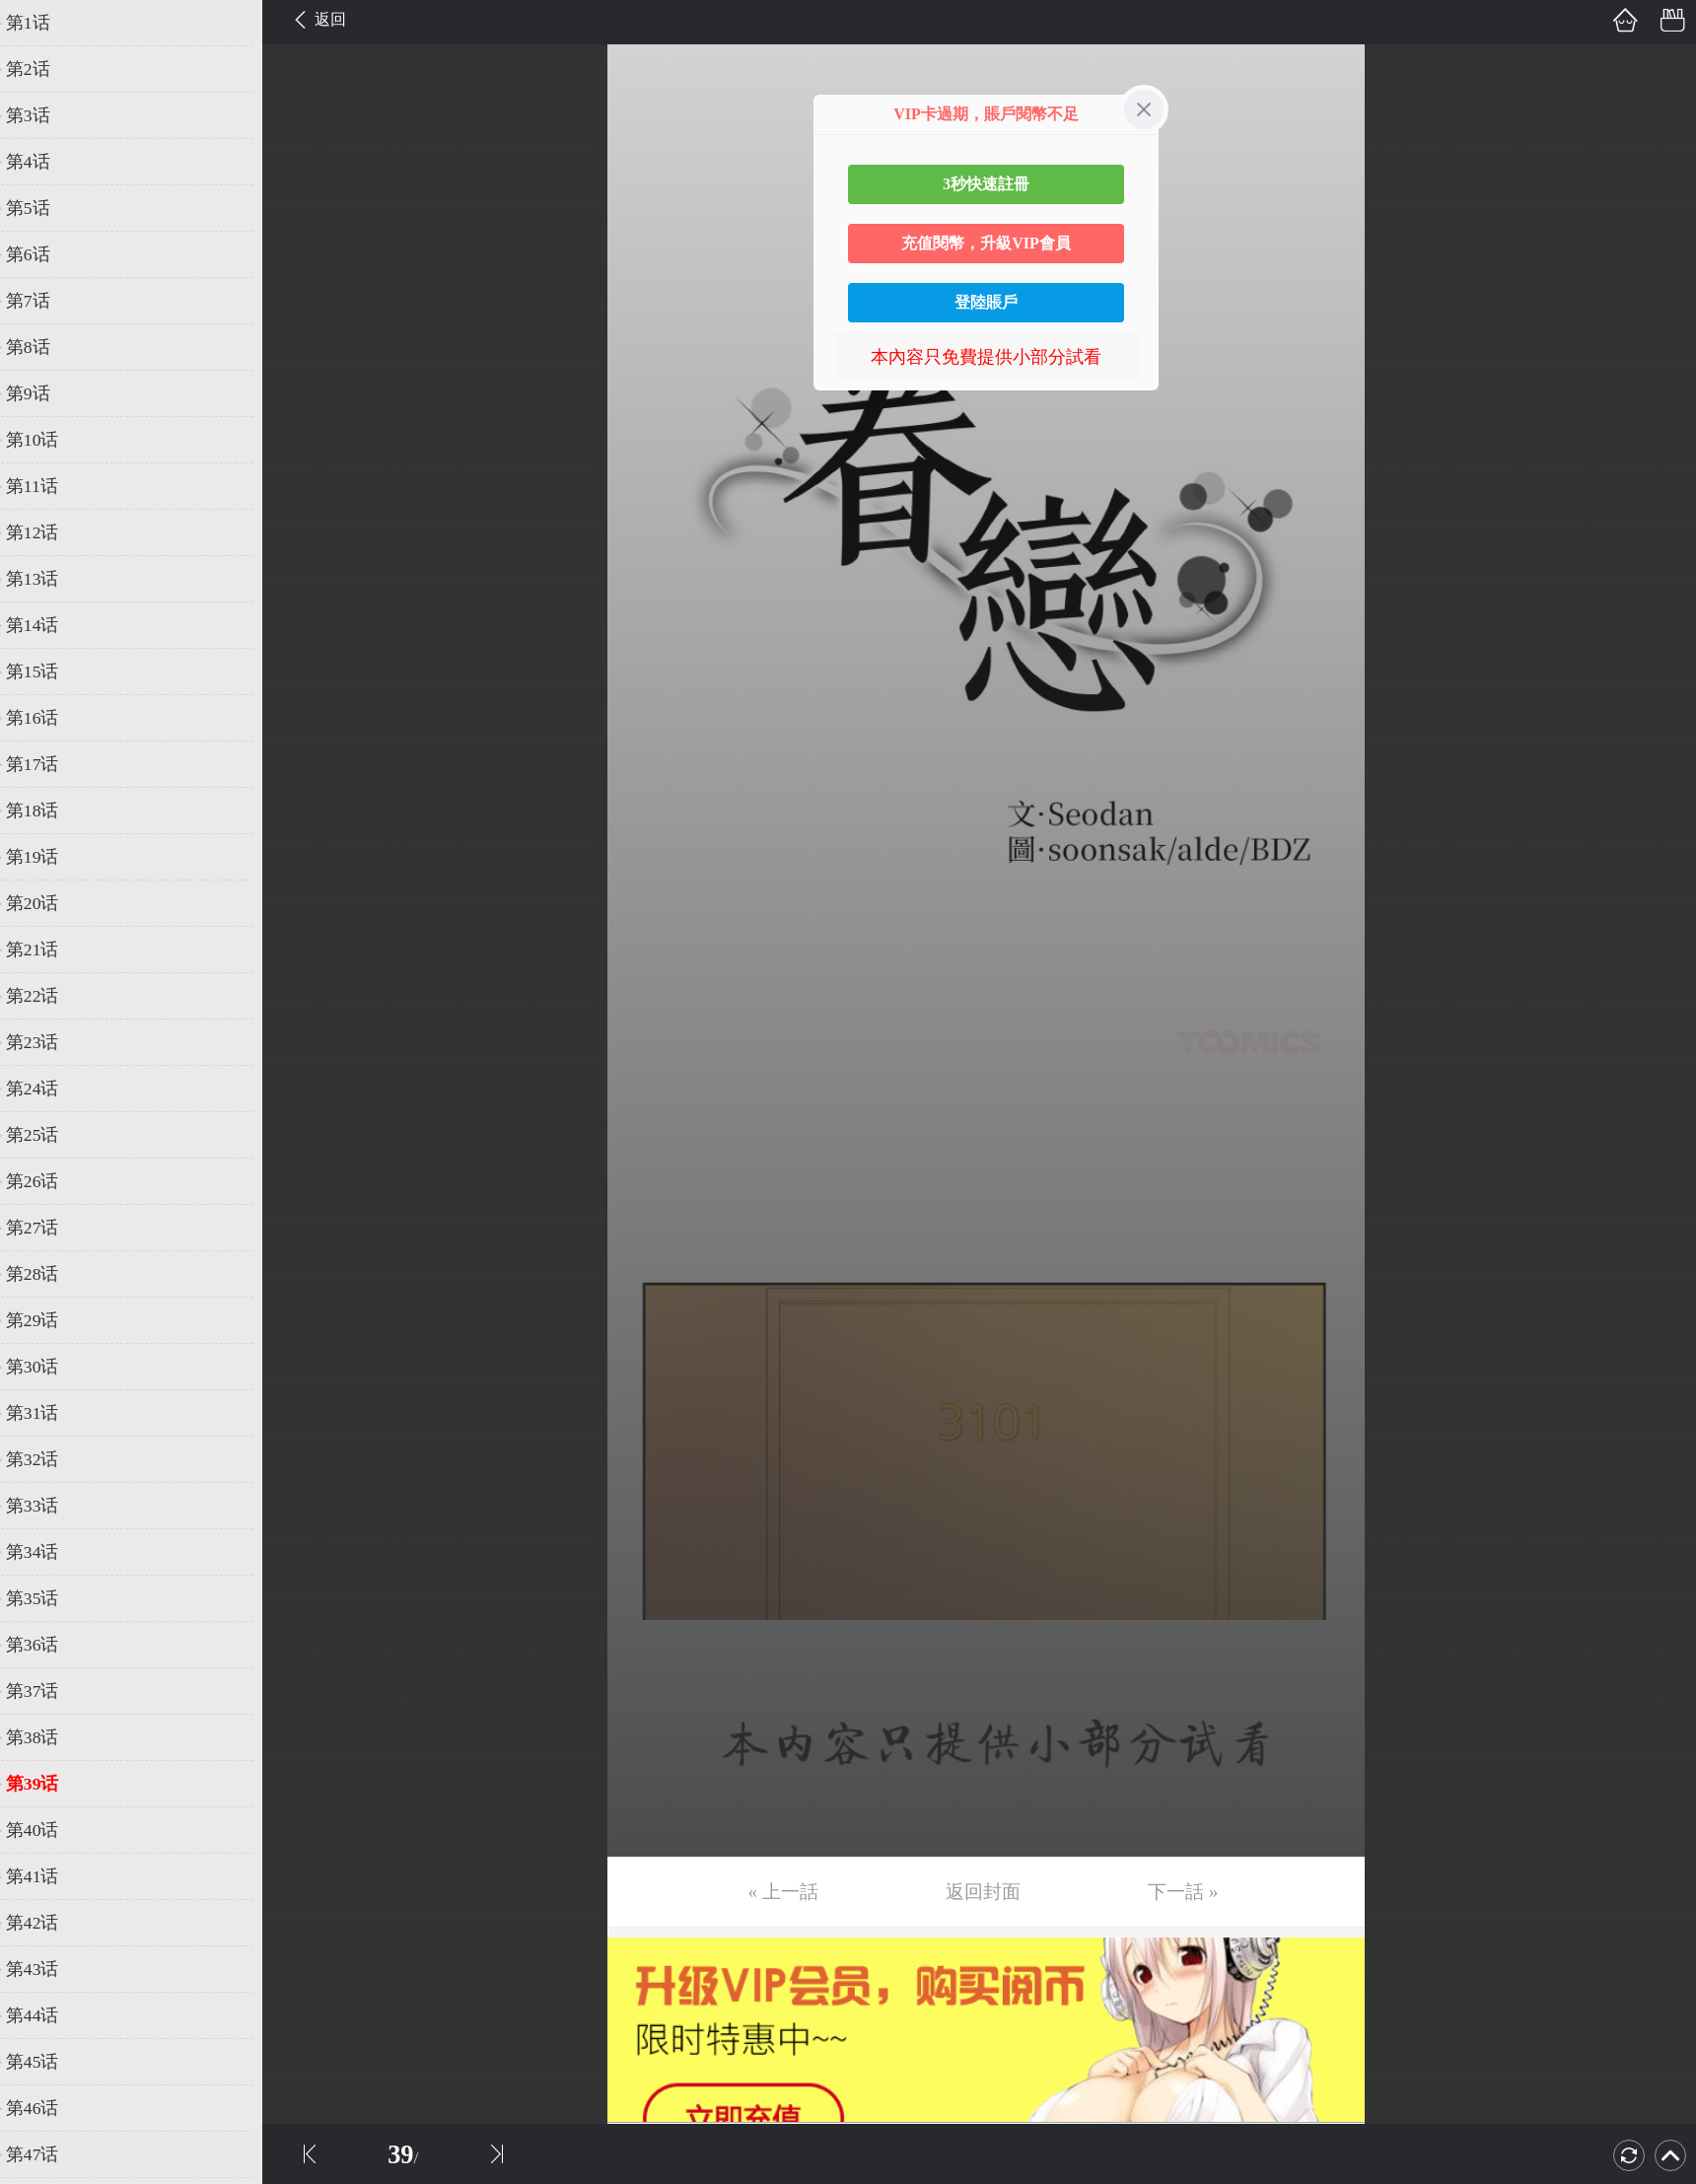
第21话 (46, 949)
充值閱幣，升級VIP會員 (986, 243)
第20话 (46, 903)
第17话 (46, 764)
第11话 (46, 486)
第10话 (46, 440)
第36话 (46, 1645)
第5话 (42, 208)
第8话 (42, 347)
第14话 (46, 625)
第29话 (46, 1320)
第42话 (46, 1923)
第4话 (42, 162)
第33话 (46, 1505)
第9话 (42, 393)
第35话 (46, 1598)
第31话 (46, 1413)
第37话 (46, 1691)
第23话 (46, 1042)
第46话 (46, 2108)
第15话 (46, 671)
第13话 (46, 579)
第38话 (46, 1737)
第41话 (46, 1876)
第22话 (46, 996)
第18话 (46, 810)
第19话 (46, 857)
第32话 (46, 1459)
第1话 (42, 23)
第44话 (46, 2015)
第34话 (46, 1552)
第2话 (42, 69)
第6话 (42, 254)
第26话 (46, 1181)
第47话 (46, 2154)
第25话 (46, 1135)
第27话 (46, 1227)
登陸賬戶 (986, 302)
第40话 (46, 1830)
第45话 (46, 2062)
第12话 (46, 532)
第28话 (46, 1274)
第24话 (46, 1088)
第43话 (46, 1969)
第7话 (42, 301)
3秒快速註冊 (986, 184)
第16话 (46, 718)
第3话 (42, 115)
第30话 (46, 1366)
